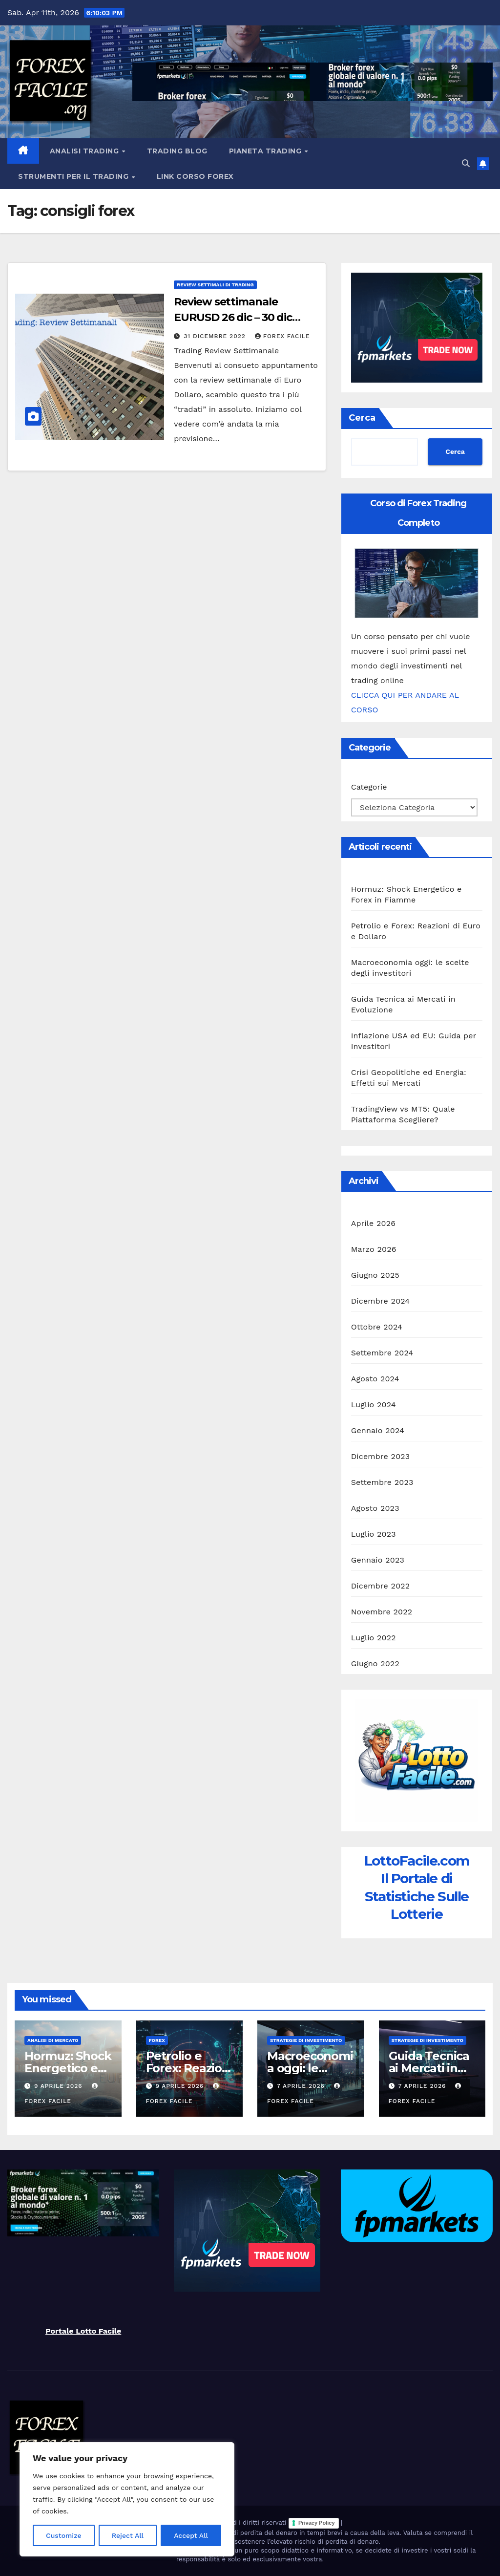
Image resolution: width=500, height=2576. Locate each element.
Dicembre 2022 (380, 1585)
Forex (157, 2040)
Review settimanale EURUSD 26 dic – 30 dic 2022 (233, 317)
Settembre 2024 (382, 1352)
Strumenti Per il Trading (74, 176)
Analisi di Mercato (52, 2040)
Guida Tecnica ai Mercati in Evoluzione (429, 2068)
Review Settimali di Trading (215, 284)
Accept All (191, 2535)
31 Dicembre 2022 (216, 336)
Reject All (128, 2535)
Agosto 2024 (375, 1378)
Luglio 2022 (373, 1637)
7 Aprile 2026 (302, 2085)
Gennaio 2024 (377, 1430)
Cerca (362, 417)
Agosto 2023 (375, 1508)
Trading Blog (177, 151)
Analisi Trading (85, 151)
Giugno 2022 (375, 1663)
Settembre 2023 (382, 1482)
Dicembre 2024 (380, 1301)
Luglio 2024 (373, 1404)
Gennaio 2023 (377, 1560)
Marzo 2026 (373, 1249)
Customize (64, 2535)
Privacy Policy (316, 2523)
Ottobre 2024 (376, 1326)
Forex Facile (282, 336)
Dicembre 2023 (380, 1456)
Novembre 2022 (382, 1611)
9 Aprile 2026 (59, 2085)
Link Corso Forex (195, 176)
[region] (127, 2499)
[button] (466, 163)
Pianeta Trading (266, 151)
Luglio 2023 (373, 1534)
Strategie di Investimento (306, 2040)
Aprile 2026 (373, 1223)
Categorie (369, 787)
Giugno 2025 (375, 1275)
